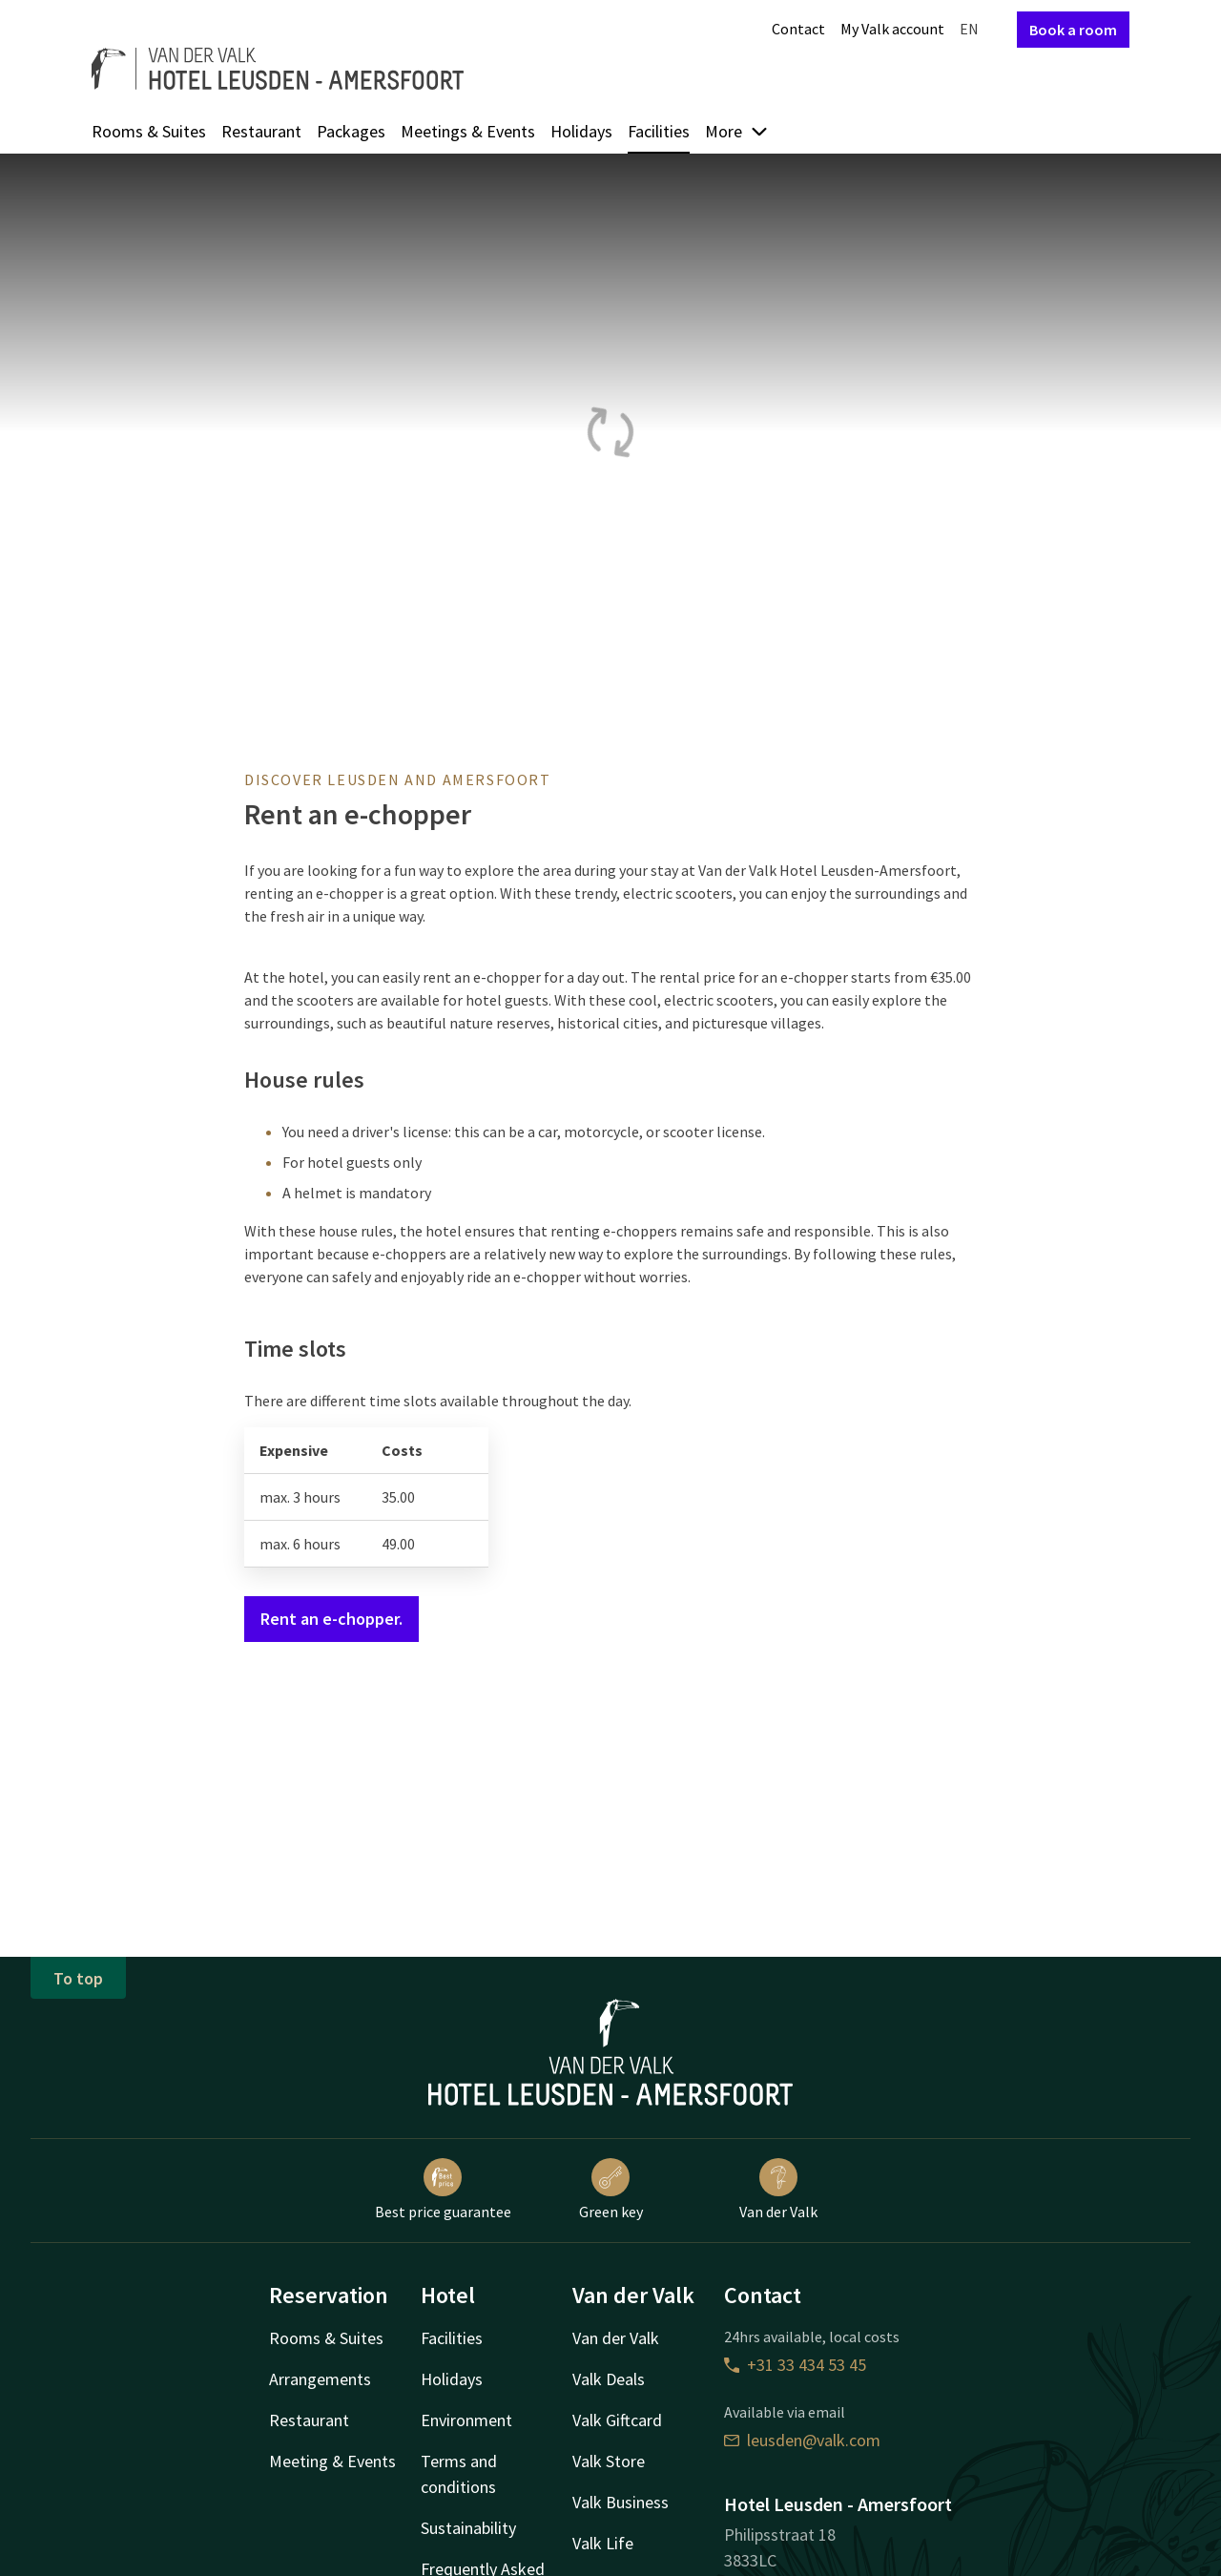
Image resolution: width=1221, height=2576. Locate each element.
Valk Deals (608, 2379)
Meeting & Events (332, 2461)
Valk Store (608, 2461)
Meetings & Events (468, 131)
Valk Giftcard (617, 2420)
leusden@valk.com (802, 2440)
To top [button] (78, 1978)
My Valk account (892, 28)
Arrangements (320, 2379)
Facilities (659, 131)
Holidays (581, 131)
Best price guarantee (443, 2189)
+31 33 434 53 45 (795, 2365)
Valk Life (602, 2543)
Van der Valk (778, 2189)
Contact (798, 28)
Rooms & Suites (149, 131)
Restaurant (261, 131)
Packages (351, 131)
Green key (611, 2189)
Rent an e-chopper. (331, 1619)
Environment (466, 2420)
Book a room (1073, 29)
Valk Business (620, 2502)
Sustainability (468, 2528)
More (737, 131)
